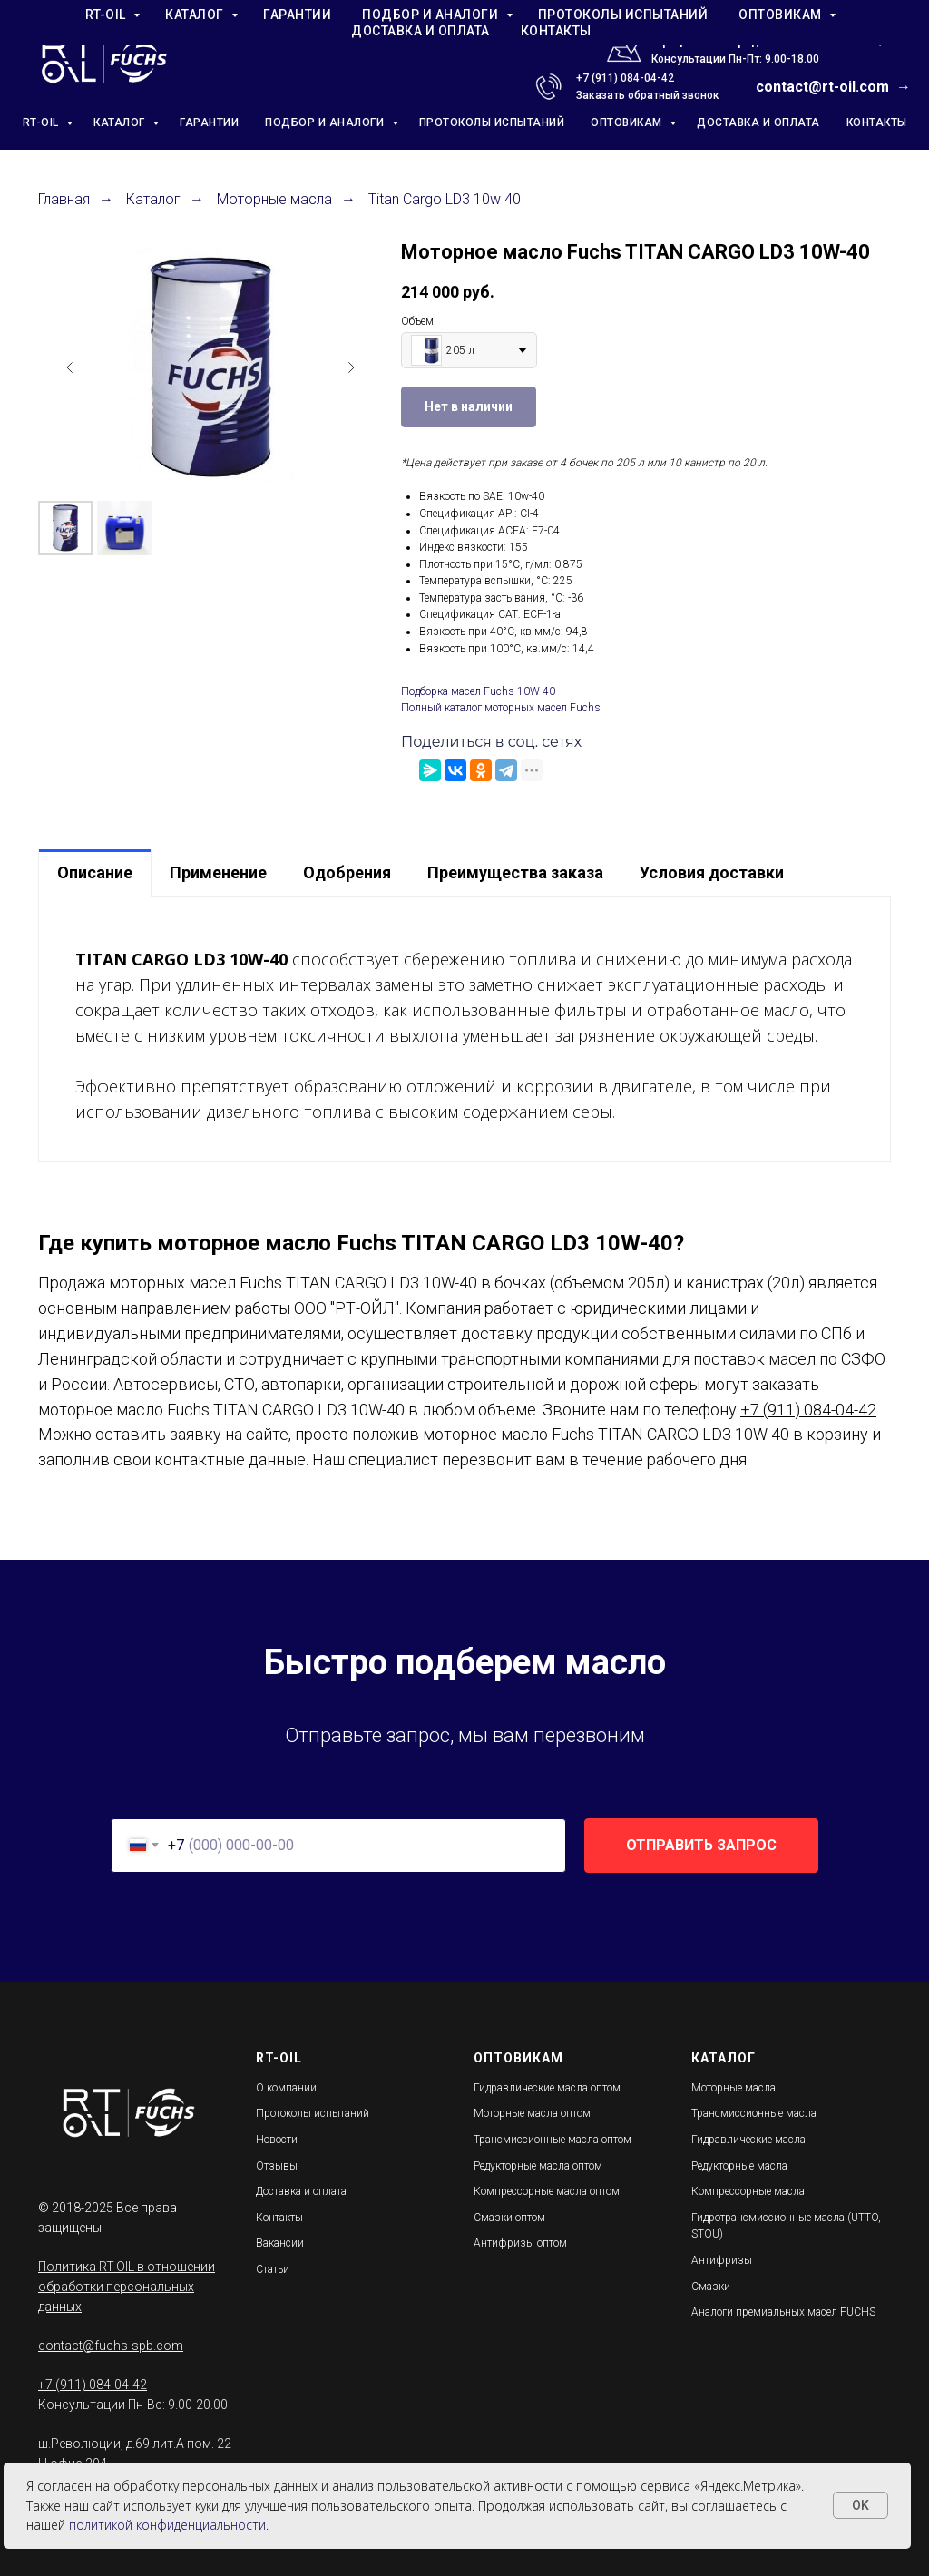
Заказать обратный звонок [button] (647, 95)
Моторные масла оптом (532, 2113)
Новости (277, 2139)
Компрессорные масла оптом (547, 2191)
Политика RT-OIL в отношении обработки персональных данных (126, 2286)
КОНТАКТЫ (876, 122)
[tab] (95, 872)
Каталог (153, 199)
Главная (64, 199)
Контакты (279, 2217)
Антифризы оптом (520, 2243)
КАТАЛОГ (120, 122)
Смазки (710, 2286)
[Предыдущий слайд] (69, 367)
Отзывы (277, 2166)
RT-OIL (43, 122)
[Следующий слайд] (351, 367)
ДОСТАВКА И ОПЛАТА (758, 122)
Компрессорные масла (748, 2191)
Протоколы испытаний (312, 2113)
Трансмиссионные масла (754, 2113)
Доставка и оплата (301, 2191)
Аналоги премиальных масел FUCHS (783, 2312)
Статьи (272, 2269)
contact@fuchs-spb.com (110, 2345)
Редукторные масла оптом (538, 2166)
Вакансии (280, 2243)
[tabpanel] (464, 1028)
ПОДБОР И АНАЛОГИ (326, 122)
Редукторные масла (739, 2166)
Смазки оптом (509, 2217)
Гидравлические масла (748, 2139)
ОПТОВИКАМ (628, 122)
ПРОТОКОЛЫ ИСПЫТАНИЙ (492, 122)
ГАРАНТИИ (209, 122)
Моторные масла (274, 199)
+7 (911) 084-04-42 (625, 78)
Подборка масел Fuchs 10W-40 (478, 691)
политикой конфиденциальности (167, 2524)
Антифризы (721, 2260)
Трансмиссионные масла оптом (552, 2139)
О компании (286, 2087)
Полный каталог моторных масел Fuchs (501, 707)
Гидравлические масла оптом (547, 2087)
